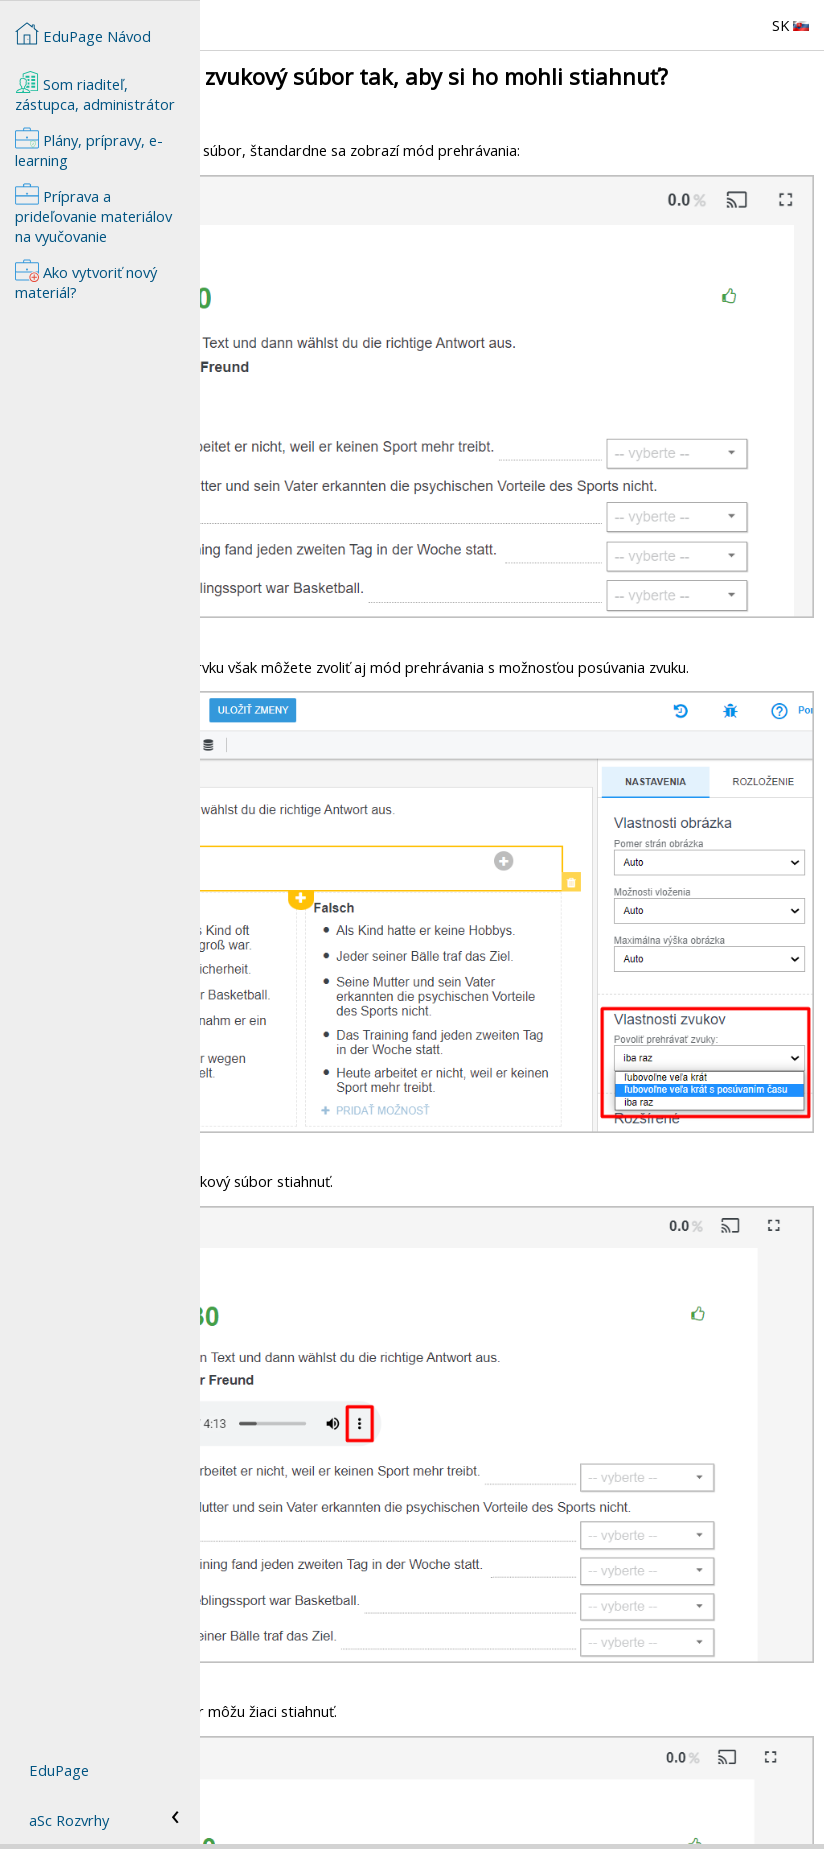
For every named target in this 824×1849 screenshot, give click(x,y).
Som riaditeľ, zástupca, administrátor (95, 92)
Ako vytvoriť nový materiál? (300, 1790)
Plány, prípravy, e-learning (89, 148)
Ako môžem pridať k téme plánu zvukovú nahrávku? (380, 1770)
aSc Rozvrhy (69, 1820)
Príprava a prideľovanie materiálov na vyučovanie (93, 214)
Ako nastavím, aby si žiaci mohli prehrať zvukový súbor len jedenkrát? (439, 1810)
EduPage (59, 1770)
